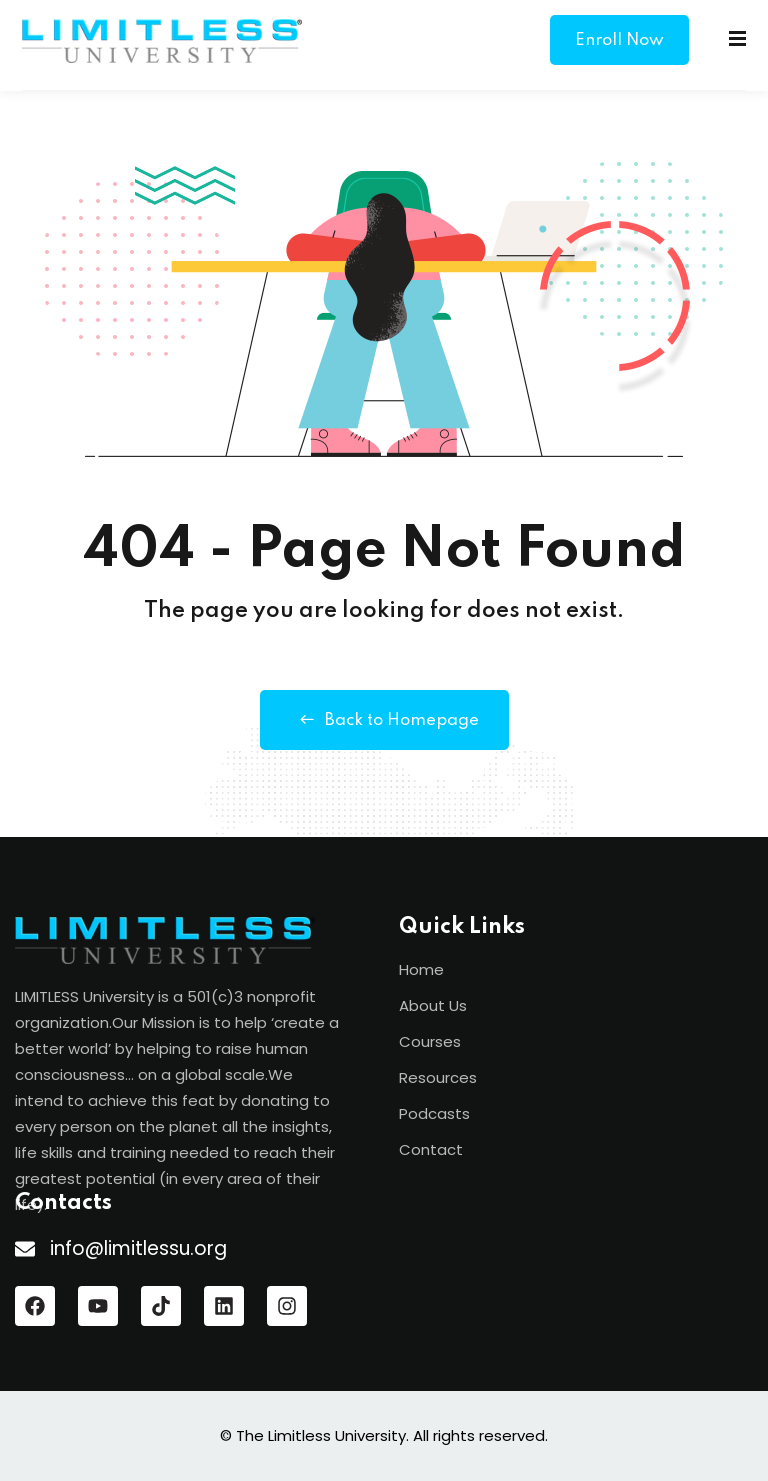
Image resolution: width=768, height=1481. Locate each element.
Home (421, 969)
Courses (430, 1041)
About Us (433, 1005)
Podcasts (434, 1113)
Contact (431, 1149)
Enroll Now (619, 40)
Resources (438, 1077)
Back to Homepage (384, 720)
